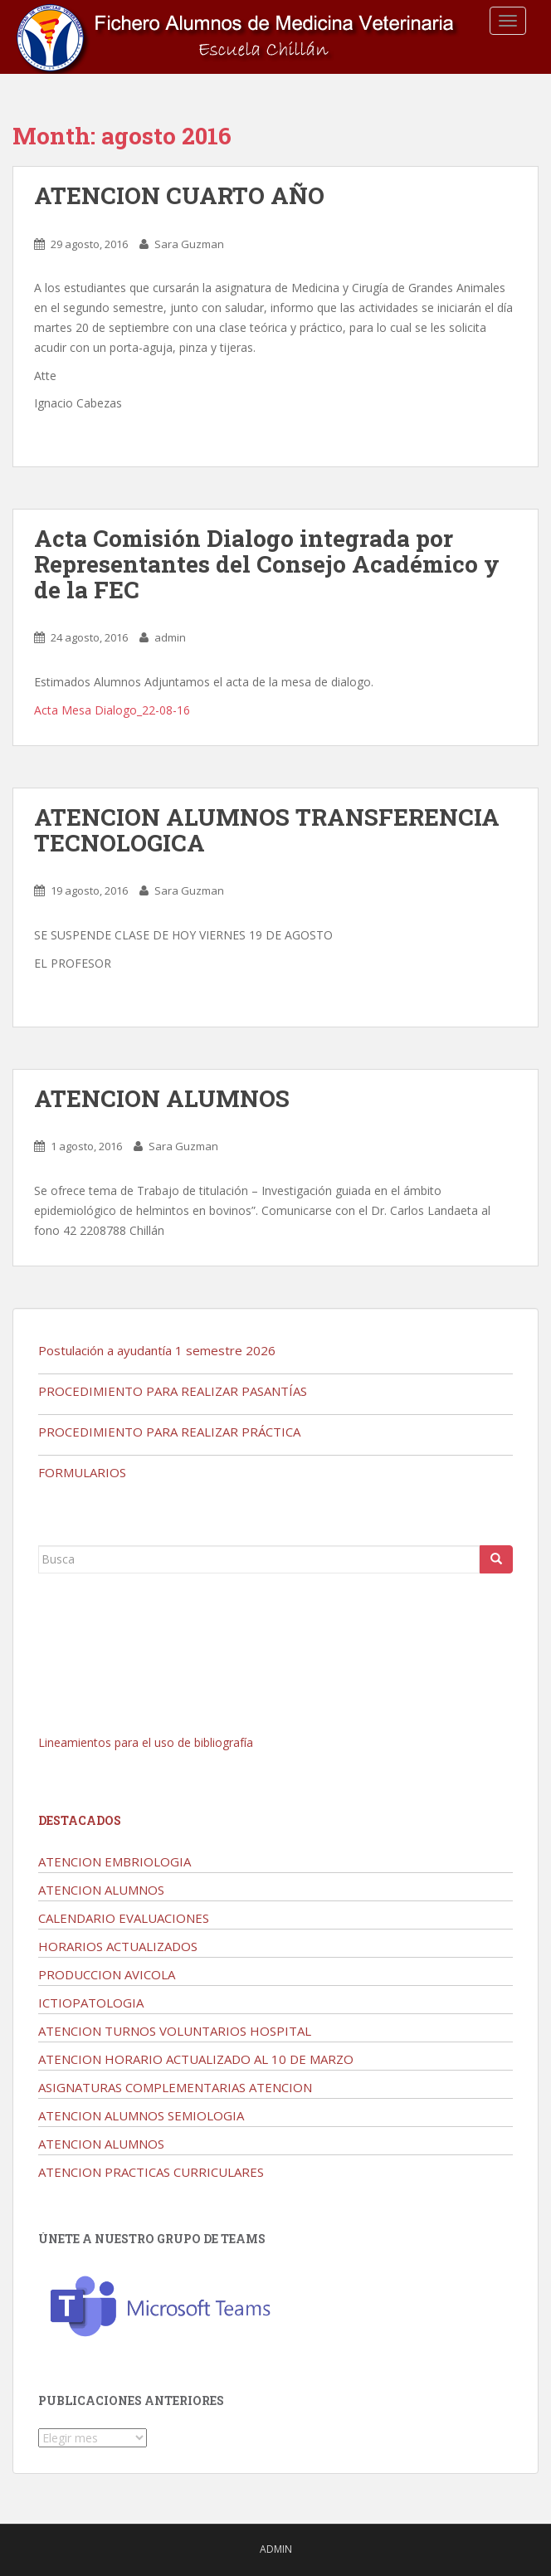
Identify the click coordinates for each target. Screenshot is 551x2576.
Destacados (79, 1820)
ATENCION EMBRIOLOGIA (114, 1861)
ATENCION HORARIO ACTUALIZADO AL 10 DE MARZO (196, 2059)
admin (170, 637)
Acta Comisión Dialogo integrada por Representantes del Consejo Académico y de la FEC (267, 564)
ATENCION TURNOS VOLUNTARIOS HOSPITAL (174, 2030)
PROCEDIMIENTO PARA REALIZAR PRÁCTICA (169, 1431)
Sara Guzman (189, 244)
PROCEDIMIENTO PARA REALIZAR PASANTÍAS (172, 1391)
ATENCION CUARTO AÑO (179, 195)
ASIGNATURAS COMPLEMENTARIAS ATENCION (175, 2087)
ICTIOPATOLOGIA (91, 2002)
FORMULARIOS (82, 1472)
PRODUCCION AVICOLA (106, 1974)
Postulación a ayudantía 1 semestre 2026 (157, 1350)
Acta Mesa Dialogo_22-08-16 (112, 710)
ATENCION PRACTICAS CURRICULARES (151, 2172)
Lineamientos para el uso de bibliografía (145, 1742)
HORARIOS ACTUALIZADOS (117, 1946)
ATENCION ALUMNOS (162, 1098)
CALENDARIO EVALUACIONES (123, 1918)
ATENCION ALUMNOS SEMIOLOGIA (141, 2115)
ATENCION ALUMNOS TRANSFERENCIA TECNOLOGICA (267, 830)
